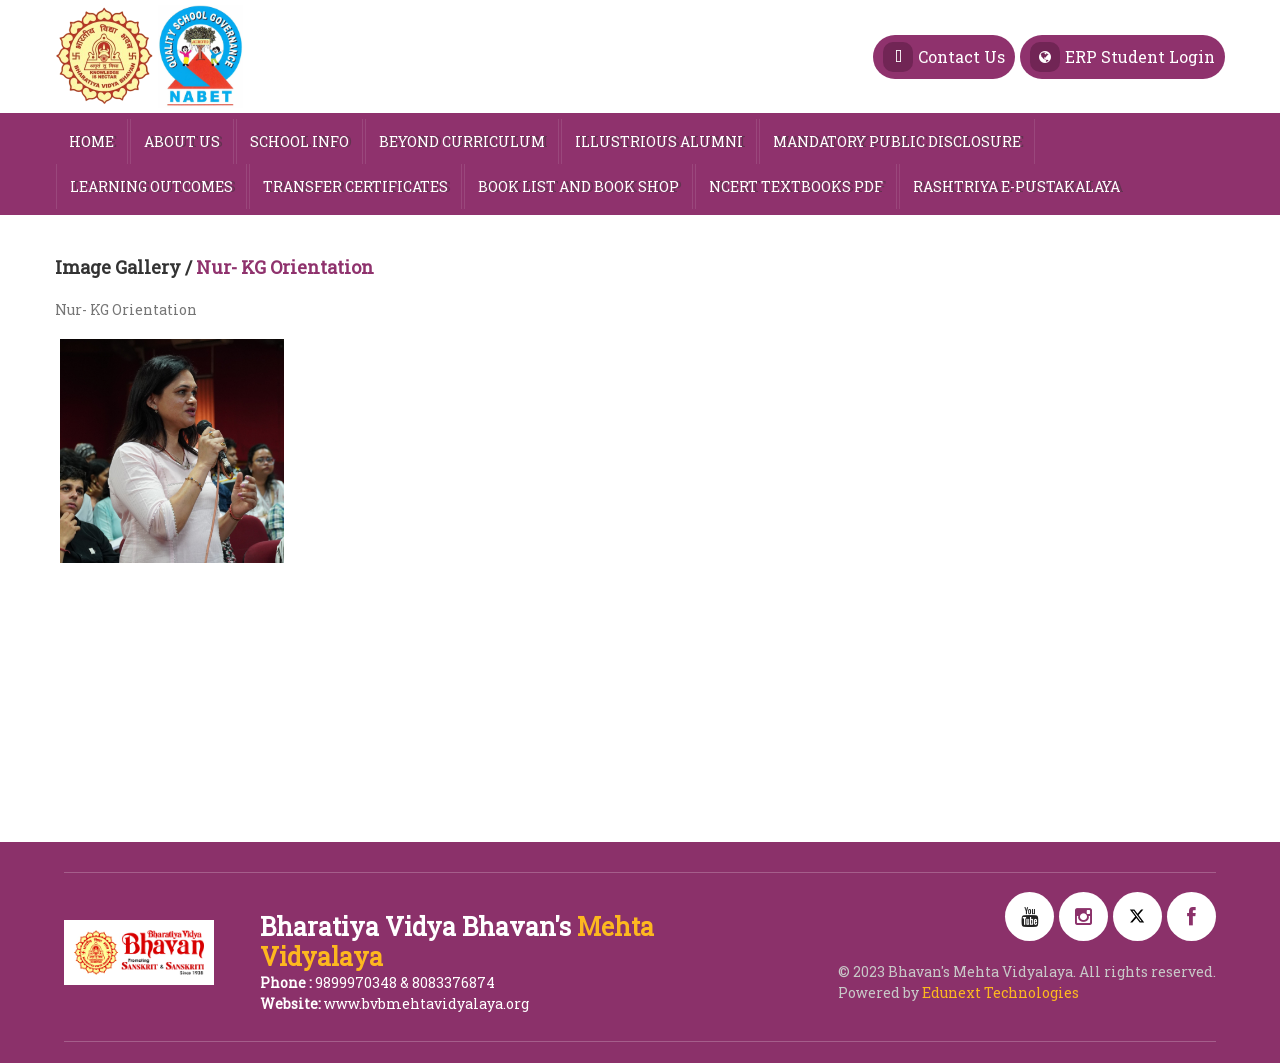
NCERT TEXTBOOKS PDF (796, 186)
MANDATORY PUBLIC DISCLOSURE (897, 141)
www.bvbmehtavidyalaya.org (426, 1003)
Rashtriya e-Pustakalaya (1016, 186)
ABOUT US (182, 141)
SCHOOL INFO (299, 141)
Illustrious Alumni (659, 141)
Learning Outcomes (151, 186)
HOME (91, 141)
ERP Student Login (1122, 57)
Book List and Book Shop (578, 186)
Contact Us (944, 57)
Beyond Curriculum (462, 141)
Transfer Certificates (355, 186)
